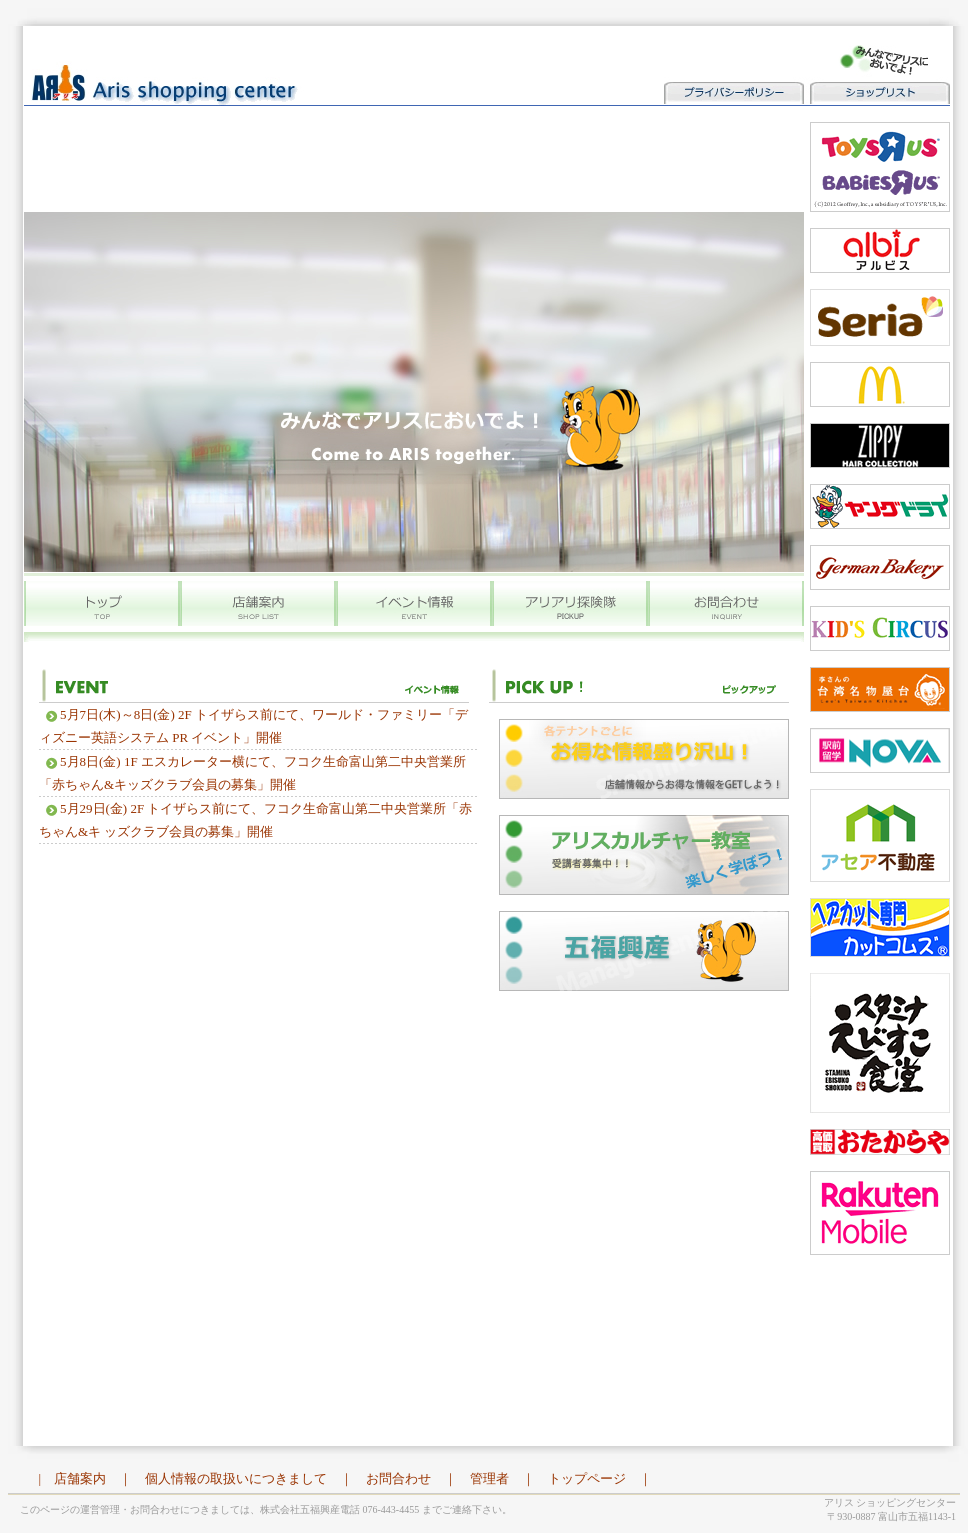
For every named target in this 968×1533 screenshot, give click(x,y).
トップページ (587, 1478)
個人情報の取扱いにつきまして (236, 1478)
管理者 (489, 1478)
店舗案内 (80, 1478)
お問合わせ (398, 1478)
